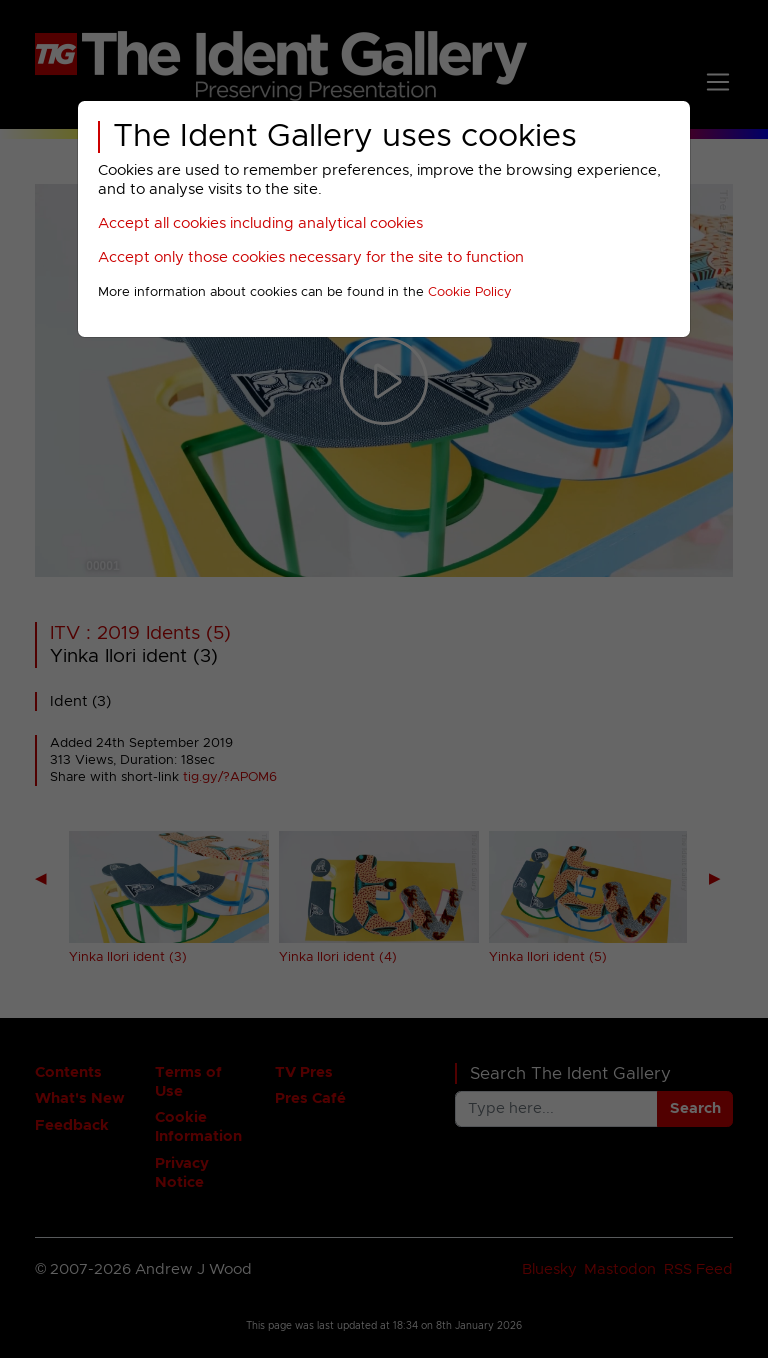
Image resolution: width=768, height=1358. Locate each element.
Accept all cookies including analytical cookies (260, 223)
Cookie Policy (470, 292)
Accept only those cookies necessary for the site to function (311, 257)
